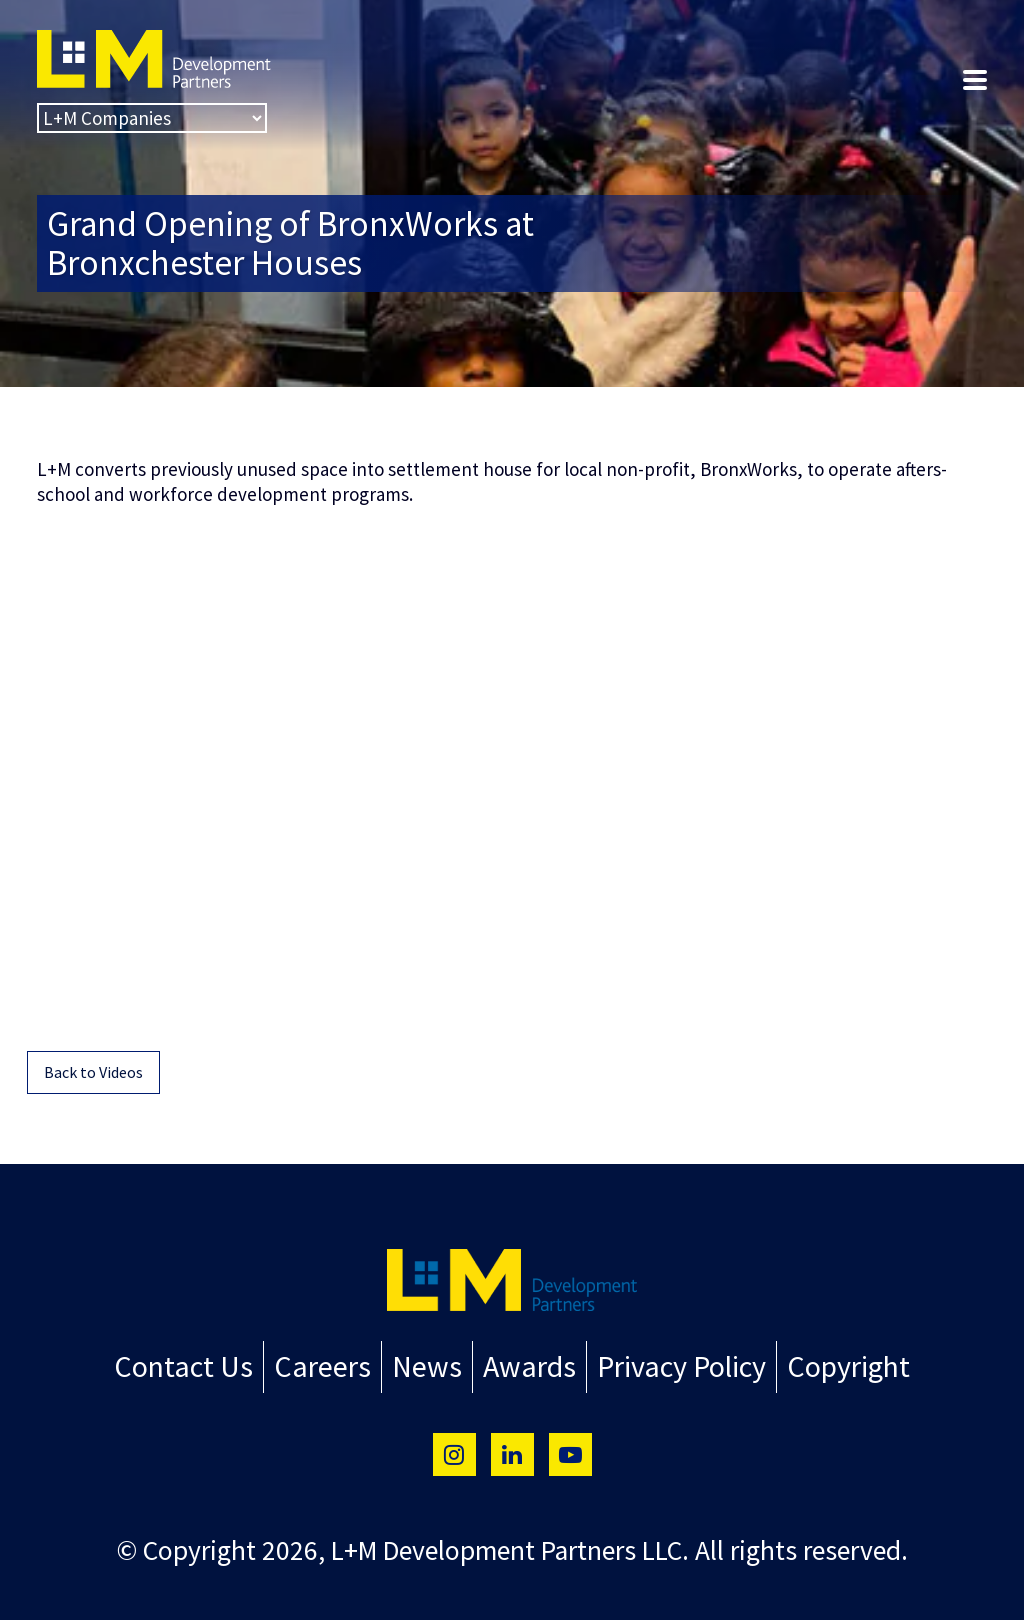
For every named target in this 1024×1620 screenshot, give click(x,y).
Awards (524, 1364)
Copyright (819, 1364)
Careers (335, 1364)
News (429, 1364)
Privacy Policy (664, 1364)
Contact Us (210, 1364)
